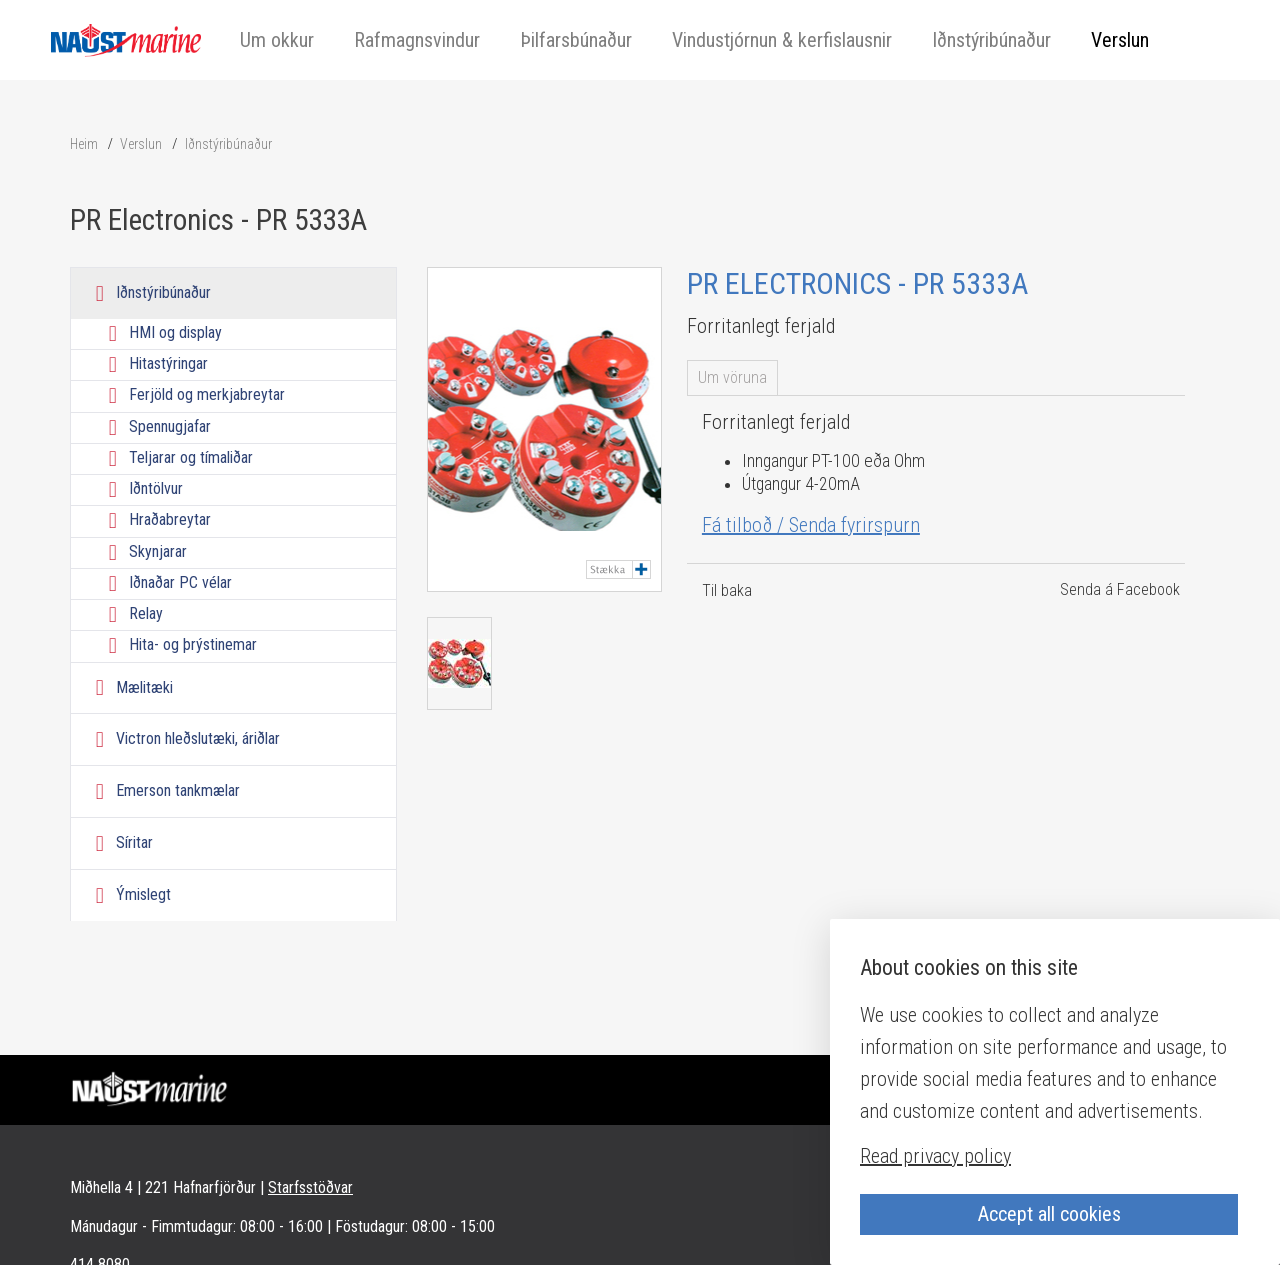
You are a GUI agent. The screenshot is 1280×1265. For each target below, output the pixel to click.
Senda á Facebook (1120, 589)
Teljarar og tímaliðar (191, 457)
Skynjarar (158, 551)
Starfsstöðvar (310, 1187)
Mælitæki (144, 687)
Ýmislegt (143, 894)
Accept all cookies (1049, 1214)
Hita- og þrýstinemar (193, 645)
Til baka (727, 590)
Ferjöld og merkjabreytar (207, 395)
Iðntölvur (156, 488)
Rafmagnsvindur (417, 40)
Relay (146, 613)
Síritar (134, 842)
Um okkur (277, 40)
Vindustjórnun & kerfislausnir (782, 40)
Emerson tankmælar (178, 790)
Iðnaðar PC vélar (180, 582)
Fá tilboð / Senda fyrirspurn (811, 525)
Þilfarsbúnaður (576, 40)
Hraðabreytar (170, 520)
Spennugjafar (170, 426)
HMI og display (175, 332)
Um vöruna (732, 377)
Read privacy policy (935, 1156)
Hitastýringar (168, 363)
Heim (84, 144)
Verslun (1120, 40)
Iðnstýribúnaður (991, 40)
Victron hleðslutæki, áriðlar (198, 738)
